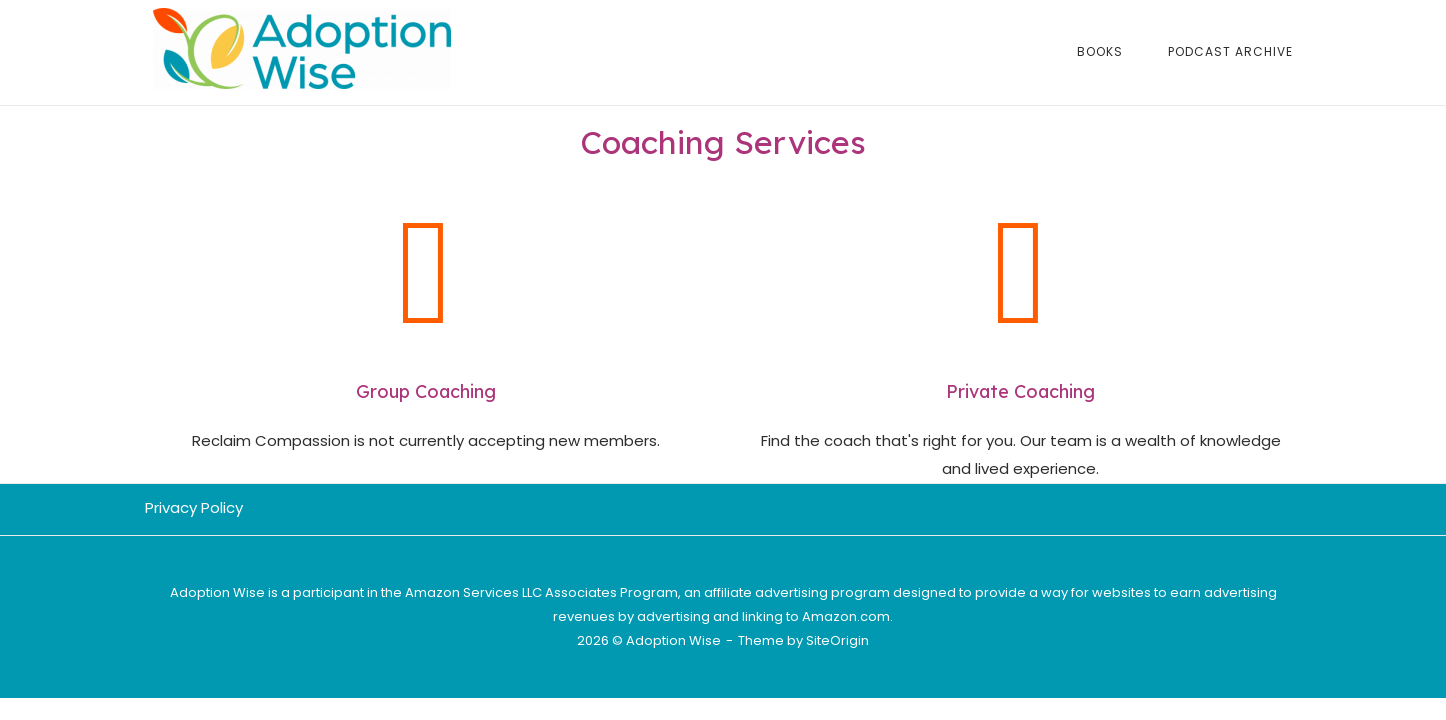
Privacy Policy (194, 507)
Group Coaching (426, 391)
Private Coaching (1020, 391)
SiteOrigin (837, 640)
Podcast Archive (1230, 51)
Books (1100, 51)
